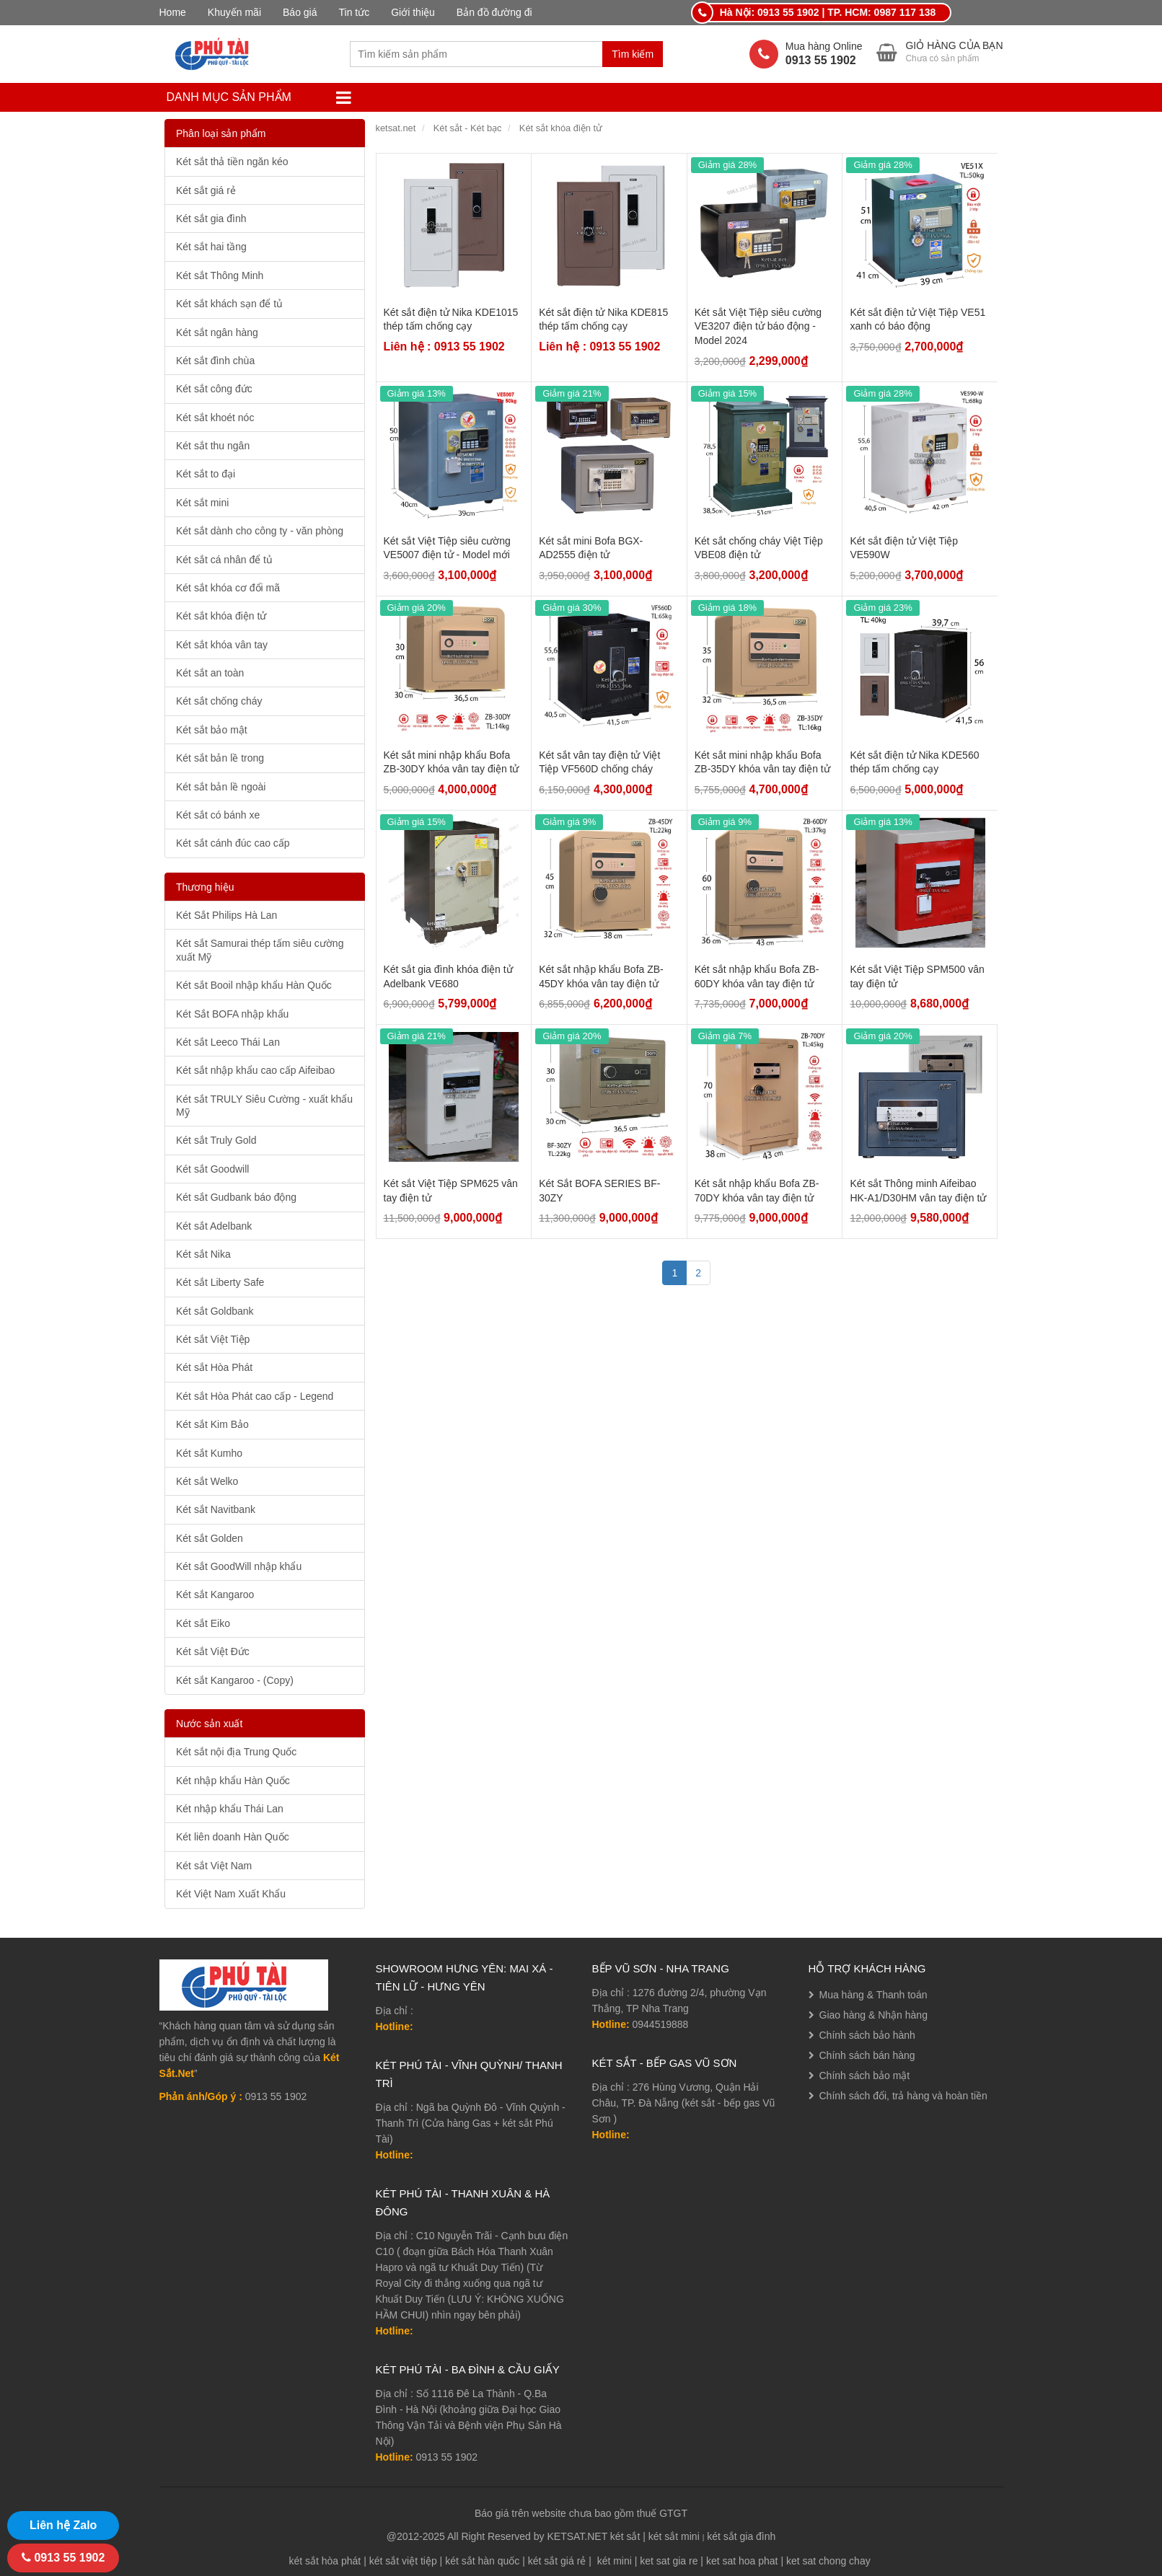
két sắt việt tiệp (403, 2561)
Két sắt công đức (214, 388)
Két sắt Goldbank (215, 1311)
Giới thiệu (413, 12)
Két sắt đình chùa (215, 360)
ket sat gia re (668, 2561)
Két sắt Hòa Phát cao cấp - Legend (254, 1396)
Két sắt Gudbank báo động (236, 1197)
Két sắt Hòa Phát (214, 1367)
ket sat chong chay (828, 2561)
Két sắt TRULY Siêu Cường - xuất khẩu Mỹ (264, 1105)
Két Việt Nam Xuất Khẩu (231, 1894)
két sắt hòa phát (325, 2561)
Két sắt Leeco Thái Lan (228, 1042)
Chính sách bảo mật (864, 2075)
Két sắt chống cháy (219, 701)
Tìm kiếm (632, 54)
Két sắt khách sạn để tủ (229, 303)
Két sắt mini (202, 502)
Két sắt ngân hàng (217, 332)
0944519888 (661, 2024)
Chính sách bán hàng (867, 2055)
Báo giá (300, 12)
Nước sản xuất (209, 1723)
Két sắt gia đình (211, 218)
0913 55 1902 (447, 2457)
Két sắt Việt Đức (213, 1651)
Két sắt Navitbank (215, 1509)
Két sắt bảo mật (211, 730)
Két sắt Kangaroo (215, 1594)
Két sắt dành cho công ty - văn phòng (259, 531)
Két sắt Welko (207, 1481)
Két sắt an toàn (210, 673)
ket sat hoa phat (742, 2561)
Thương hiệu (205, 887)
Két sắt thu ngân (213, 445)
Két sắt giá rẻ (206, 190)
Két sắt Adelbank (214, 1226)
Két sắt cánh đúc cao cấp (233, 843)
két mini (614, 2561)
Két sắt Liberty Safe (220, 1282)
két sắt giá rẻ (557, 2561)
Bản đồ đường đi (494, 12)
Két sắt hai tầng (211, 246)
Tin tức (354, 12)
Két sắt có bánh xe (218, 815)
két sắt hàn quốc (482, 2561)
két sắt (625, 2536)
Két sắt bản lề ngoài (220, 787)
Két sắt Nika (203, 1254)
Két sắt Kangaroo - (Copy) (235, 1680)
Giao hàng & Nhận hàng (873, 2015)
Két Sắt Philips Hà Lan (226, 915)
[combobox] (476, 54)
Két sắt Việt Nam (214, 1865)
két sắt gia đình (741, 2536)
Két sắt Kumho (209, 1453)
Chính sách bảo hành (867, 2035)
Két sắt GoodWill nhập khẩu (238, 1566)
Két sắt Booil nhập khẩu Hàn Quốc (254, 985)
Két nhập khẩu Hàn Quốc (233, 1780)
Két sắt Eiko (203, 1623)
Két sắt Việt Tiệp (213, 1339)
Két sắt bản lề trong (220, 758)
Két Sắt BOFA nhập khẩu (232, 1014)
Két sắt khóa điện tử (221, 616)
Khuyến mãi (234, 12)
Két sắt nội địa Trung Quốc (236, 1751)
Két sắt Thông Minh (219, 275)
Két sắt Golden (209, 1538)
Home (172, 12)
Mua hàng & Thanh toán (873, 1995)
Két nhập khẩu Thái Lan (229, 1808)
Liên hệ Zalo (63, 2525)
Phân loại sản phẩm (220, 133)
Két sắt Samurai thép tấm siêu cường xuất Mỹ (259, 950)
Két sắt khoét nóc (215, 417)
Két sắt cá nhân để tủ (224, 559)
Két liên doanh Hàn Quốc (232, 1837)
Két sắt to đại (205, 474)
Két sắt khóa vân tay (222, 644)
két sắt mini (674, 2536)
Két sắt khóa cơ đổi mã (228, 588)
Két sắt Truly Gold (216, 1140)
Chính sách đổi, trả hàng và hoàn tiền (903, 2095)
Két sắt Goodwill (212, 1169)
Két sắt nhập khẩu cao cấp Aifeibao (255, 1070)
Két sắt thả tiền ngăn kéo (232, 161)
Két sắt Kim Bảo (212, 1424)
